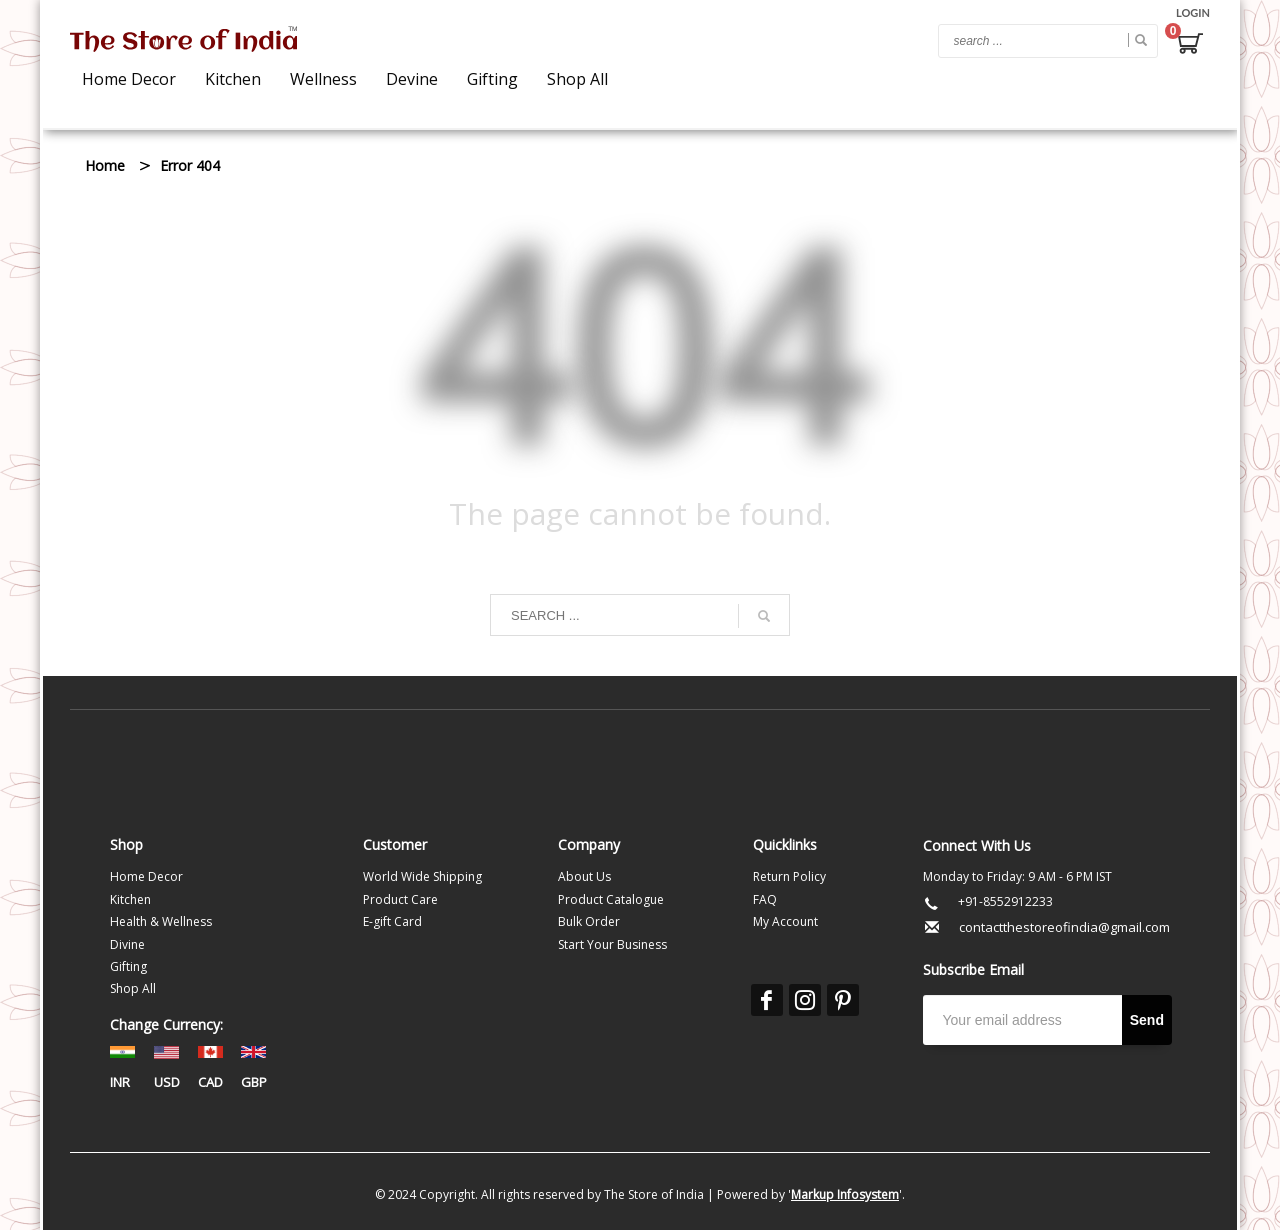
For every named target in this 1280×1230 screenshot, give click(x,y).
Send (1147, 1020)
